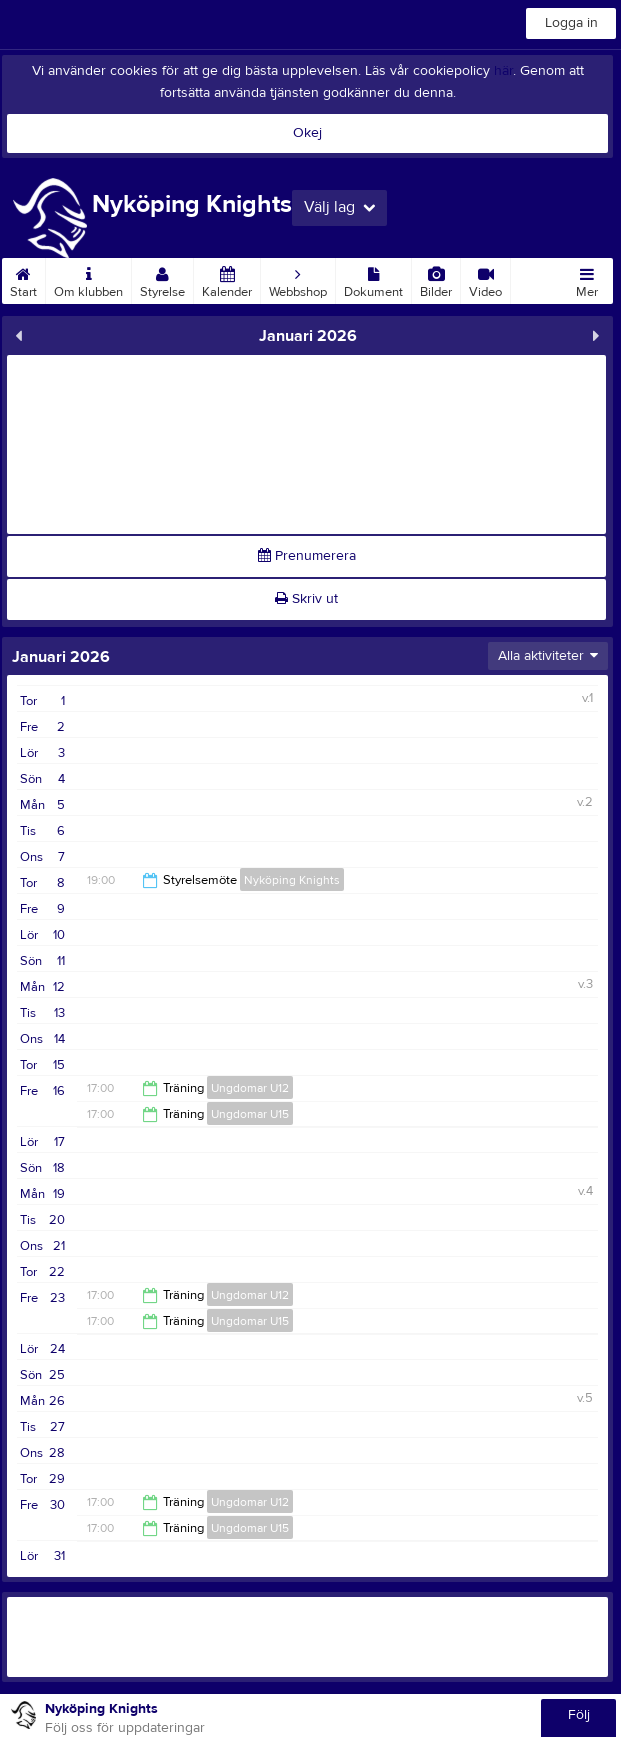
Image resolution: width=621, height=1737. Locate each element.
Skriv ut (306, 599)
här (503, 71)
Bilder (436, 279)
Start (23, 279)
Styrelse (162, 279)
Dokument (373, 279)
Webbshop (298, 279)
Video (485, 279)
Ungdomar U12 (250, 1088)
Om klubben (88, 279)
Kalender (227, 279)
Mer (587, 279)
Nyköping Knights (292, 880)
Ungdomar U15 (250, 1114)
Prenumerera (307, 556)
